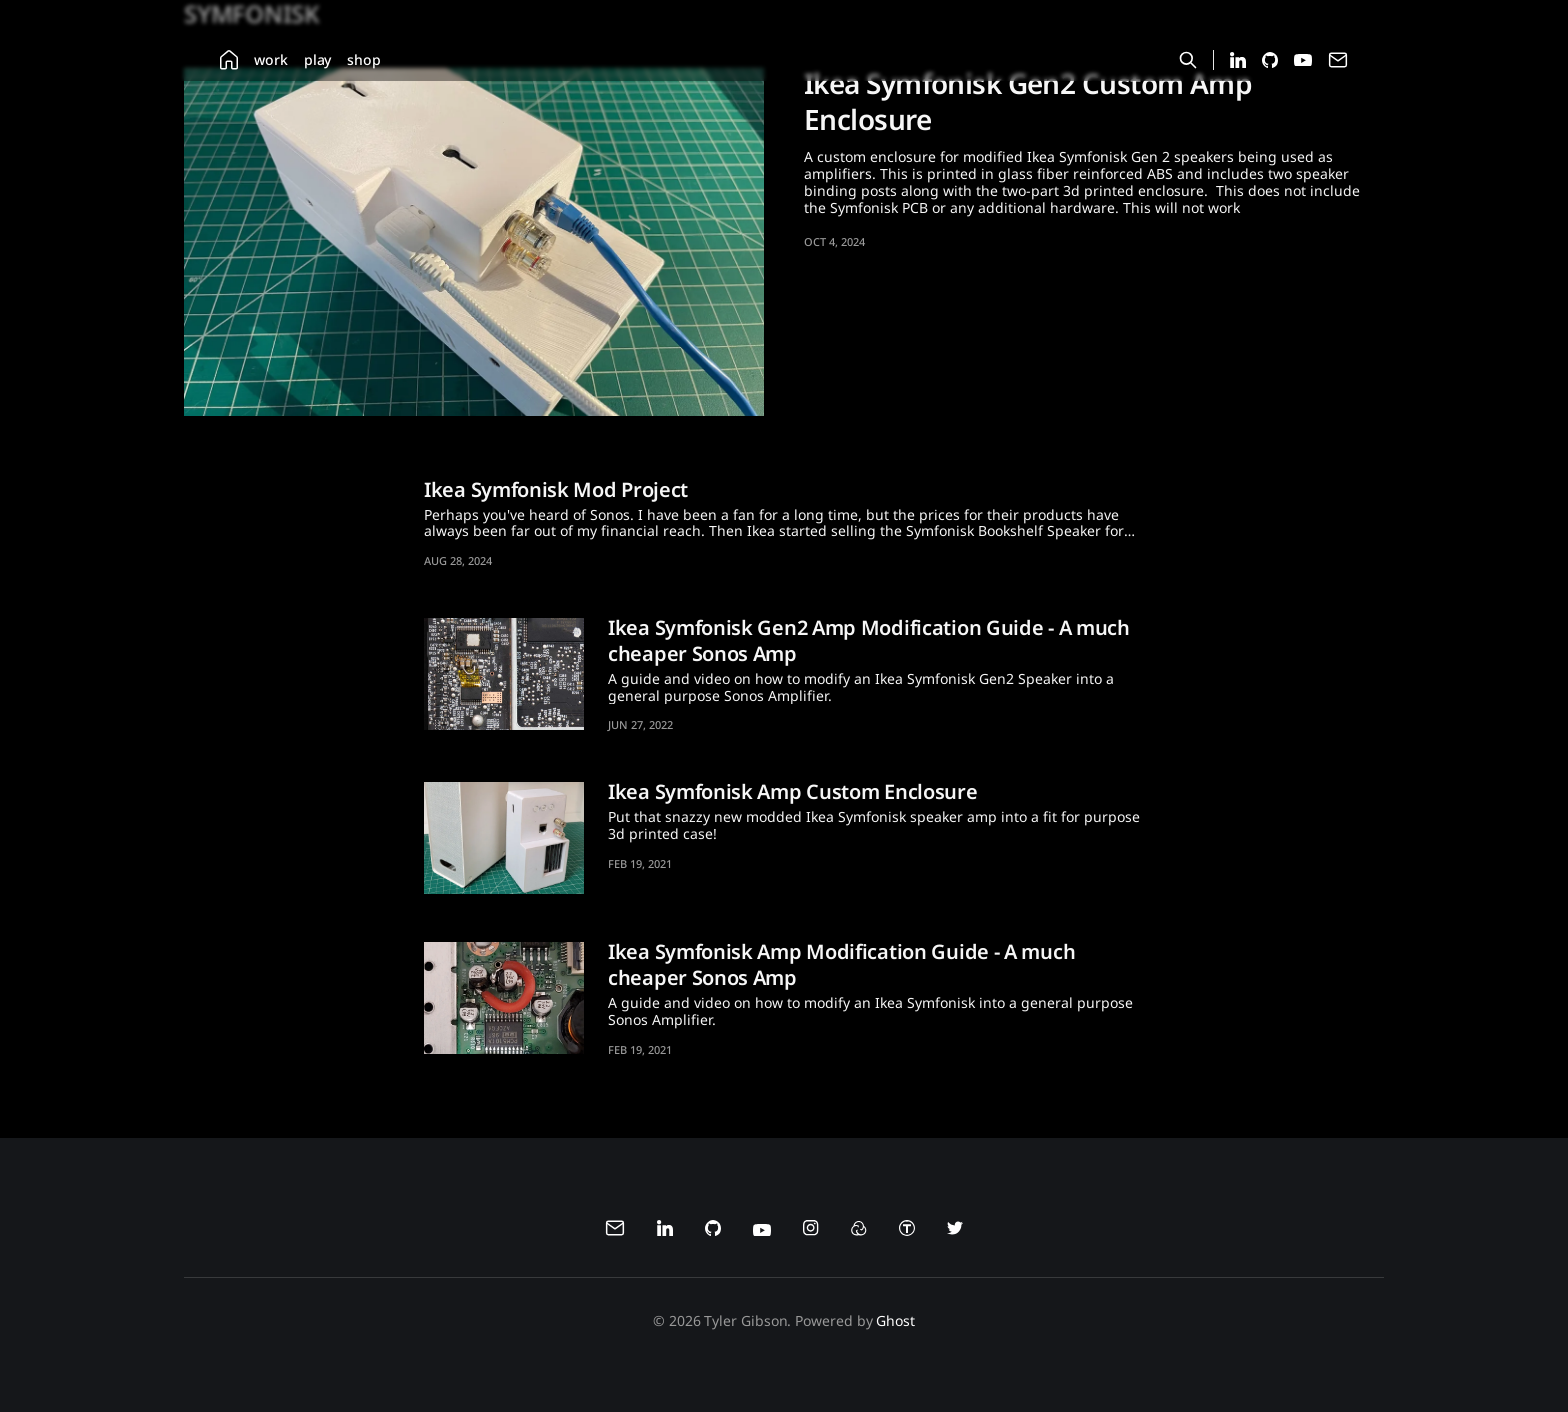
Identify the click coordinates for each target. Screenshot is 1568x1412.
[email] (615, 1231)
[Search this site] (1188, 60)
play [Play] (318, 60)
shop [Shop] (364, 60)
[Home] (229, 59)
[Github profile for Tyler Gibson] (1270, 62)
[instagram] (811, 1231)
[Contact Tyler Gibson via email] (1338, 64)
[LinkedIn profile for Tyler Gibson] (1238, 62)
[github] (713, 1231)
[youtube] (762, 1231)
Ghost (895, 1320)
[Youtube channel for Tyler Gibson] (1303, 60)
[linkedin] (665, 1231)
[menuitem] (229, 60)
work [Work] (271, 60)
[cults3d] (859, 1231)
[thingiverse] (907, 1231)
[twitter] (955, 1231)
